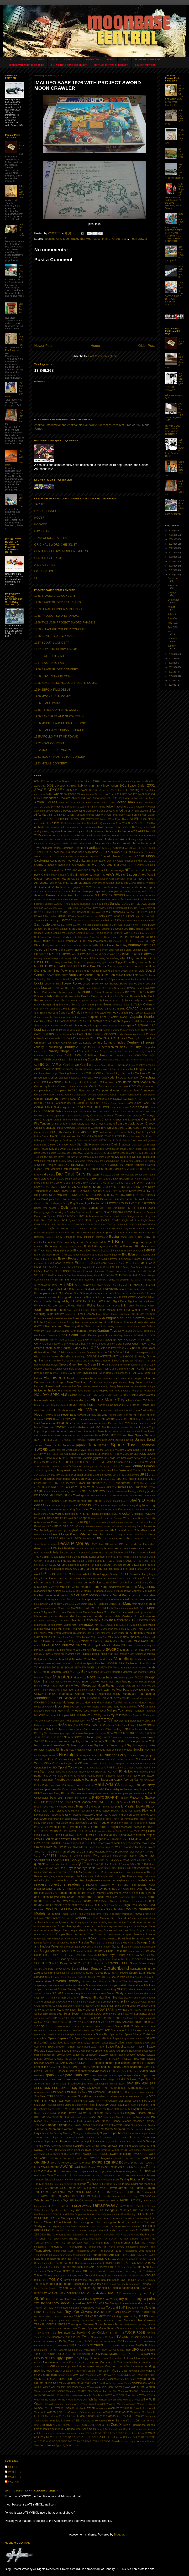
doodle (142, 1207)
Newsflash (59, 1745)
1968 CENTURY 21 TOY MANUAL (56, 636)
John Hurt (132, 1462)
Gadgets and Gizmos (59, 1326)
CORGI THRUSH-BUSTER (94, 1107)
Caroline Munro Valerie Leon (125, 1030)
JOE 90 (63, 1462)
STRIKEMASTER (113, 2125)
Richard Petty (130, 1901)
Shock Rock (84, 1989)
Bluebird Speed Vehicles (124, 970)
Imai (127, 1423)
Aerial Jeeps (105, 810)
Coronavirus (139, 1107)
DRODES (70, 1216)
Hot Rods (59, 1410)
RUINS (47, 1942)
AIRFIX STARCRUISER (61, 814)
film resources (86, 1279)
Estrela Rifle (50, 1258)
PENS (38, 1793)
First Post (95, 1293)
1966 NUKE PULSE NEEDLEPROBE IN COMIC (65, 682)
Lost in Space (128, 1568)
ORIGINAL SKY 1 (115, 1767)
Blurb (141, 970)
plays (46, 1814)
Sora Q (74, 2018)
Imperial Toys (147, 1427)
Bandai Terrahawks (113, 911)
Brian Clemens (59, 992)
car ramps (75, 1030)
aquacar (52, 864)
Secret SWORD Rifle (99, 1977)
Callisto (99, 1008)
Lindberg (102, 1556)
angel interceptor (133, 843)
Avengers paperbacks (95, 891)
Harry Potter (135, 1382)
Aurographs (74, 887)
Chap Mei (149, 1047)
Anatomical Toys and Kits (77, 831)
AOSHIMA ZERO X (97, 852)
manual (124, 1599)
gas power (138, 1331)
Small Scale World (118, 2005)
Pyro (96, 1855)
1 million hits (64, 781)
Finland (86, 1285)
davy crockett (50, 1157)
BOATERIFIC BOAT (57, 975)
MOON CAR (74, 1681)
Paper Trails (47, 1779)
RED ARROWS (120, 1889)
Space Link (149, 2042)
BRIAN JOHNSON (114, 992)
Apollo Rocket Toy (60, 860)
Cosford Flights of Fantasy (75, 1111)
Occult (131, 1759)
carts (120, 1034)
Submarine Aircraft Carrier (66, 2129)
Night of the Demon (106, 1745)
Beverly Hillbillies (62, 937)
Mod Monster (74, 1659)
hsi (130, 1415)
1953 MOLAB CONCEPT (50, 763)
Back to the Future (144, 899)
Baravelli (39, 915)
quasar (133, 1855)
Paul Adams (107, 1784)
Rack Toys (66, 1868)
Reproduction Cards (62, 1896)
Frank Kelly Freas (120, 1314)
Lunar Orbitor (110, 1582)
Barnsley (71, 915)
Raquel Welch (108, 1876)
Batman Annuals (146, 920)
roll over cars (121, 1930)
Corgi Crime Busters (115, 1103)
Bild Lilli (56, 941)
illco (121, 1423)
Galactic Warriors (95, 1326)
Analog (38, 831)
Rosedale (138, 1934)
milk (103, 1645)
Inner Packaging (86, 1431)
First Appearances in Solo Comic (53, 1293)
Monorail (117, 1671)
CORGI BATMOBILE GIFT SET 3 (85, 1103)
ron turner (80, 1934)
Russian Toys (87, 1942)
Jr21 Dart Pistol (82, 1478)
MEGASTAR (40, 1633)
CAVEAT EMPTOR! (145, 65)
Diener (138, 1174)
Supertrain (78, 2141)
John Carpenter (116, 1462)
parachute (77, 1779)
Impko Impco (41, 1431)
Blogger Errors (122, 962)
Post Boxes (47, 1823)
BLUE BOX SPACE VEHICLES (61, 966)
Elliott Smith (66, 1250)
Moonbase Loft (74, 1698)
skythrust (47, 2005)
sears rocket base (98, 1972)
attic (44, 887)
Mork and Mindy (94, 1702)
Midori (85, 1641)
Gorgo (151, 1356)
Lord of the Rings (91, 1568)
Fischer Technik (109, 1293)
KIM (119, 1505)
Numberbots (102, 1759)
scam (131, 1951)
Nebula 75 (52, 1729)
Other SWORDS (57, 1771)
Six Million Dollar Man (66, 1997)
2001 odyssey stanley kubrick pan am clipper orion (82, 785)
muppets (150, 1710)
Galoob (64, 1330)
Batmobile (42, 924)
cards (98, 1029)
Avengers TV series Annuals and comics (131, 891)
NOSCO (53, 1755)
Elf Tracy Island (43, 1250)
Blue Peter (61, 970)
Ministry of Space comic (47, 1654)
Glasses (91, 1352)
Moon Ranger (107, 1685)
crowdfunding (83, 1128)
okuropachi (107, 1763)
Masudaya (52, 1620)
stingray (130, 2112)
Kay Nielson (71, 1491)
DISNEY (46, 1203)
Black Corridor (133, 950)
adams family (72, 806)
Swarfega (56, 2145)
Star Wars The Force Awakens (100, 2100)
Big (97, 937)
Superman (149, 2137)
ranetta (62, 1876)
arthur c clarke (58, 875)
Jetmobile (128, 1454)
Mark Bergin (80, 1604)
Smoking (39, 2009)
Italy (37, 1439)
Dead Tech (52, 1160)
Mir (62, 1654)
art (127, 869)
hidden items (91, 1390)
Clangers (140, 1069)
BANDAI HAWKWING (95, 908)
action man (126, 802)
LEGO (77, 1538)
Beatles (38, 932)
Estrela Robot (67, 1258)
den (122, 1165)
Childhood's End (124, 1055)
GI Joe (75, 1348)
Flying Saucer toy (98, 1305)
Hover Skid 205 (53, 1415)
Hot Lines (46, 1410)
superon (38, 2141)
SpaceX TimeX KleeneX (125, 2071)
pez (59, 1797)
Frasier (59, 1318)
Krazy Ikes (68, 1522)
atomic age (121, 882)
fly (66, 1305)
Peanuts (90, 1789)
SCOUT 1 (40, 1963)
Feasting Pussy (85, 1275)
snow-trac (121, 2009)
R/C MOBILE (136, 1864)
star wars (49, 2100)
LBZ (49, 1538)
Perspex (92, 1793)
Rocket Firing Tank (103, 1922)
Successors (137, 2129)
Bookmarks (149, 979)
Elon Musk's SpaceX (98, 1250)
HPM (125, 1415)
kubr (77, 1522)
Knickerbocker (70, 1513)
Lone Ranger (119, 1565)
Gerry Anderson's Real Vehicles (79, 1343)
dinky (93, 1178)
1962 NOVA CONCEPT (49, 743)
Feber (97, 1275)
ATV (51, 887)
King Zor (99, 1509)
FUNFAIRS (40, 1322)
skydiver (142, 2001)
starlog (60, 2105)
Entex (76, 1254)
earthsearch (102, 1237)
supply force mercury (97, 2141)
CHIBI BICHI (73, 1055)
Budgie (65, 1000)
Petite (137, 1793)
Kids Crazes (96, 1505)
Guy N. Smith (75, 1373)
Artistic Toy (99, 875)
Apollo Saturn (81, 860)
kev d (124, 1501)
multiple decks (98, 1710)
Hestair (67, 1390)
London (106, 1564)
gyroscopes (90, 1372)
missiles (86, 1653)
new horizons (119, 1737)
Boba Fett (132, 975)
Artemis (45, 874)
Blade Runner (131, 954)
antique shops (100, 848)
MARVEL (140, 1608)
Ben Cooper (102, 932)
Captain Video (100, 1025)
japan (80, 1445)
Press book (139, 1823)
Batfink (44, 920)
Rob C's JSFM (55, 1909)
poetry (43, 1818)
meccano (93, 1628)
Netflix (126, 1729)
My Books (104, 1715)
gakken (79, 1326)
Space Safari (53, 2050)
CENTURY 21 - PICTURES (51, 558)
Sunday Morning (63, 2133)
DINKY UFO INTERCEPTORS (88, 1194)
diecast (116, 1174)
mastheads (40, 1620)
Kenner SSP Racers (64, 1500)
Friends (100, 1318)
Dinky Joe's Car (126, 1182)
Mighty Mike (126, 1641)
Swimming (125, 2145)
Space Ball (102, 2034)
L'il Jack (111, 1522)
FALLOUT (116, 1267)
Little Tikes (149, 1561)
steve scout (149, 2109)
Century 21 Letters (79, 1042)
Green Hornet (78, 1364)
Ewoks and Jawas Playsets (126, 1258)
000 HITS (39, 781)
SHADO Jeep (89, 1981)
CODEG (122, 1077)
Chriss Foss (137, 1059)
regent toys (51, 1893)
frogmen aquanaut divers (125, 1318)
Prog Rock (148, 1831)
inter (128, 1431)
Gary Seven (125, 1330)
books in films (53, 983)
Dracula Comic (122, 1212)
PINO (134, 1802)
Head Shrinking (100, 1386)
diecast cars (127, 1174)
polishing (99, 1819)
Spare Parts (72, 2075)
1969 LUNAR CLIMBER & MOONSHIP (59, 609)
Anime (78, 847)
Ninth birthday (65, 1749)
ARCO (101, 864)
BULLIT (117, 1000)
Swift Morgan (92, 2145)
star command (96, 2091)
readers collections (49, 1884)
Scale (109, 1951)
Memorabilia (69, 1632)
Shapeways (40, 1985)
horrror (125, 1405)
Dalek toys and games (143, 1140)
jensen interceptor (144, 1449)
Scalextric (121, 1951)
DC (117, 1156)
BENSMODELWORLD (121, 933)
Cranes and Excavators (126, 1119)
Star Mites (99, 2096)
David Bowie (57, 1148)
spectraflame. (134, 2075)
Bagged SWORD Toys (56, 904)
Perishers (48, 1793)
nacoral (118, 1720)
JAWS (82, 1449)
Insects (102, 1431)
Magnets (136, 1590)
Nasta (142, 1724)
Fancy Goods (43, 1271)
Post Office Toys (64, 1822)
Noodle (137, 1749)
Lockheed (73, 1564)
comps (90, 1090)
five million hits (142, 1293)
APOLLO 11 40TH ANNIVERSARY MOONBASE (61, 856)
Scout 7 (98, 1963)
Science (139, 1954)
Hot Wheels (90, 1409)
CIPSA (111, 1069)
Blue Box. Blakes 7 (96, 966)
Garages (92, 1330)
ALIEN (135, 819)
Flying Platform (77, 1305)
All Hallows (66, 823)
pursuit (87, 1855)
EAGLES (50, 1237)
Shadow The (119, 1981)
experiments (40, 1263)
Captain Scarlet (142, 1017)
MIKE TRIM (83, 1645)
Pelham (128, 1789)
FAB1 (37, 1267)
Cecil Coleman (75, 1038)
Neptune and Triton (102, 1729)
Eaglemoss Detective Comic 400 (120, 1232)
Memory (81, 1632)
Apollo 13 (96, 856)
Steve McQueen (115, 2109)
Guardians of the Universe (77, 1368)
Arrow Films (103, 870)
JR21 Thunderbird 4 (144, 1483)
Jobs (54, 1462)
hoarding (125, 1390)
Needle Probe (67, 1729)
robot (48, 1918)
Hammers (107, 1378)
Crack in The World (63, 1119)
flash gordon (66, 1297)
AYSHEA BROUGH (113, 895)
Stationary (102, 2104)
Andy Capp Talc (139, 839)
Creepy (150, 1123)
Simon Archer (88, 1993)
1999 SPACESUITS (111, 781)
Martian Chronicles (59, 1608)
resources (111, 1896)
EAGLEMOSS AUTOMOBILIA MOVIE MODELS (113, 1224)
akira (114, 814)
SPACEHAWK (64, 2055)
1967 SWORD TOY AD (49, 656)
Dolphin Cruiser (78, 1208)
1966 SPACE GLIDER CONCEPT (56, 669)
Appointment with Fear (135, 860)
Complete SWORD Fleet (69, 1090)
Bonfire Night (83, 979)
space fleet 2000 (59, 2042)
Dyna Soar (83, 1220)
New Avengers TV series (92, 1733)
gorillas (38, 1360)
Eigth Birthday (93, 1246)
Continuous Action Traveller (111, 1094)
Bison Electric (66, 950)
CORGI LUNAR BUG (46, 1107)
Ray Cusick (144, 1876)
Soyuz (151, 2022)
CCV (63, 1038)
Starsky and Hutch (85, 2105)
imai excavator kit (140, 1423)
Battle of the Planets (136, 925)
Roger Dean (148, 1926)
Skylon (37, 2005)
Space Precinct (136, 2046)
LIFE (120, 1544)
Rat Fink (127, 1876)
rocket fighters (59, 1922)
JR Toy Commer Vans (128, 1475)
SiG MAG (57, 1993)
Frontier (150, 1318)
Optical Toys (66, 1767)
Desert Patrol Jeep (101, 1168)
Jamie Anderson (63, 1445)
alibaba (124, 819)
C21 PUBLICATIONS (48, 511)
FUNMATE (53, 1322)
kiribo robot (111, 1509)
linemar (112, 1556)
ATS (37, 887)
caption (129, 1025)
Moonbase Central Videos (77, 1693)
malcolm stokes (140, 1595)
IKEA (115, 1423)
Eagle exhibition (131, 1220)
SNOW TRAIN (105, 2009)
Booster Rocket (72, 983)
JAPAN (110, 59)
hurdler (48, 1418)
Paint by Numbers (52, 1775)
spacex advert (117, 2055)
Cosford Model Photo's (130, 1111)
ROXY (92, 1938)
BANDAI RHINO (67, 912)
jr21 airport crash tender (56, 1478)
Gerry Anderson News (47, 1343)
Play (82, 1810)
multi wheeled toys (76, 1710)
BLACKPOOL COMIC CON (106, 954)
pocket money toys (144, 1814)
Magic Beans (76, 1591)
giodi (152, 1347)
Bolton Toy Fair (42, 979)
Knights (84, 1513)
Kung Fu (86, 1522)
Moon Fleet (107, 1681)
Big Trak (150, 936)
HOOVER (40, 524)
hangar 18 (139, 1378)
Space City (120, 2038)
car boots (56, 1029)
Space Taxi (114, 2050)
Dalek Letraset (132, 1136)
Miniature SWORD (104, 1649)
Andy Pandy (48, 843)
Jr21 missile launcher (135, 1478)
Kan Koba (49, 1491)
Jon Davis (39, 1475)
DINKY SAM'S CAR (71, 1186)
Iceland (119, 1419)
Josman (69, 1475)
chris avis (107, 1059)
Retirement (124, 1897)
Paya (65, 1789)
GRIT (143, 1364)
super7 (47, 2137)
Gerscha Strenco (106, 1343)
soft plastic (149, 2010)
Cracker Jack (82, 1119)
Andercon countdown (85, 835)
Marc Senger (41, 1604)
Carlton (106, 1030)
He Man (77, 1386)
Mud (47, 1710)
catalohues (41, 1038)
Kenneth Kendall (111, 1501)
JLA (149, 1458)
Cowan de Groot (133, 1115)
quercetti (39, 1864)
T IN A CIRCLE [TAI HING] (51, 537)
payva (73, 1789)
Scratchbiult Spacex (86, 1968)
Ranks (80, 1876)
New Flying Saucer (99, 1737)
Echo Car (49, 1242)
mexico (135, 1637)
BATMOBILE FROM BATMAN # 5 (68, 925)
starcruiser (40, 2104)
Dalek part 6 (83, 1140)
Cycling (131, 1132)
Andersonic (112, 839)
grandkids (88, 1360)
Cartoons (109, 1034)
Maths (67, 1624)
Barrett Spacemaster (87, 916)
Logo (98, 1564)
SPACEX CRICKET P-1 (80, 2062)
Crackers (95, 1119)
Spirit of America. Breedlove (62, 2083)
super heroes (118, 2133)
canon (84, 1012)
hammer (95, 1378)
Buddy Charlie (52, 1000)
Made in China (69, 1586)
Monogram (105, 1672)
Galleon (56, 1331)
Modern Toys (137, 1663)
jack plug (120, 1440)
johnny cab (104, 1466)
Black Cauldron (117, 950)
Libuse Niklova (105, 1544)
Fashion (52, 1275)
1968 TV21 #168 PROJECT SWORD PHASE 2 (64, 622)
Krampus (56, 1522)
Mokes (142, 1667)
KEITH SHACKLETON (93, 1491)
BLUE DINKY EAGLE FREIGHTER (129, 966)
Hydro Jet (69, 1418)
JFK (58, 1457)
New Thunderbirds (117, 1741)
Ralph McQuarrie (81, 1872)
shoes (96, 1989)
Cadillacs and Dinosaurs (47, 1008)
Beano (139, 929)
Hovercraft (83, 1414)
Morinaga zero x (73, 1702)
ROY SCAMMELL (107, 1938)
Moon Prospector (85, 1685)
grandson (128, 1360)
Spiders (76, 2079)
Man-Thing (48, 1599)
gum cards (137, 1368)
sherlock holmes (145, 1985)
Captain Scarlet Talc (52, 1025)
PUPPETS (49, 1855)
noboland (80, 1749)
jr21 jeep (115, 1478)
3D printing (132, 790)
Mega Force (137, 1629)
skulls (92, 2001)
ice (98, 1419)
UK (10, 59)
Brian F (88, 992)
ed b (103, 1242)
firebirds (79, 1289)
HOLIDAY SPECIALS (50, 1395)
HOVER (39, 517)
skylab (151, 2001)
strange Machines (133, 2120)
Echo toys (63, 1242)
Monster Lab (130, 1671)
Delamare (131, 1161)
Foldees (116, 1305)
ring (106, 1904)
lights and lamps (111, 1548)
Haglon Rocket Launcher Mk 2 (114, 1373)
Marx (151, 1608)
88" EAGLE (70, 794)
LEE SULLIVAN (62, 1538)
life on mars (82, 1548)
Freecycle (78, 1318)
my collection (119, 1715)
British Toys (67, 996)
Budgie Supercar (80, 1000)
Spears (113, 2075)
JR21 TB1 (47, 1483)
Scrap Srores (138, 1963)
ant (86, 847)
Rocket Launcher (137, 1922)
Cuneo (121, 1128)
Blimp (76, 958)
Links (140, 1557)
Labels (119, 1522)
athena (101, 883)
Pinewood (125, 1802)
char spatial (40, 1051)
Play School (103, 1810)
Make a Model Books (115, 1595)
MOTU (87, 1706)
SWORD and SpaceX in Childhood (66, 2150)
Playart (115, 1810)
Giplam (38, 1352)
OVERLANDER (99, 1771)
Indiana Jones (65, 1431)
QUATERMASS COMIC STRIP (52, 1859)
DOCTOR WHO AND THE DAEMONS (132, 1203)
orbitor (79, 1767)
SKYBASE (131, 2001)
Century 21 (120, 1038)
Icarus (93, 1419)
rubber (150, 1938)
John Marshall (146, 1462)
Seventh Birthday (67, 1981)
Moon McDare (139, 1681)
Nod (95, 1749)
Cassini (141, 1034)
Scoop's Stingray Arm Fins (116, 1959)
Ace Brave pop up (136, 798)
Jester (56, 1454)
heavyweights (131, 1386)
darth (146, 1144)
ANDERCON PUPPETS (142, 835)
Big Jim (139, 936)
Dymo (72, 1220)
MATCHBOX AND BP (98, 1620)
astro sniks (126, 879)
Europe (105, 1258)
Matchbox (76, 1620)
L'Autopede (100, 1522)
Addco (102, 806)
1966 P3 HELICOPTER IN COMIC (56, 709)
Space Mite (40, 2046)
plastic (119, 1806)
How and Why (99, 1414)
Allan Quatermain (103, 823)
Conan (38, 1094)
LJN (36, 1565)
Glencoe (102, 1352)
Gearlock (52, 1335)
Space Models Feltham (61, 2046)
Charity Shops (58, 1051)
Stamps (133, 2087)
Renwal (100, 1892)
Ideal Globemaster (45, 1423)
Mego (51, 1632)
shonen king (108, 1989)
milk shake (113, 1645)
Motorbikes (62, 1706)
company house (43, 1090)
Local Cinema (58, 1564)
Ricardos (76, 1901)
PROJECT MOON (44, 1834)
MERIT (48, 1637)
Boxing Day (100, 988)
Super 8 (104, 2133)
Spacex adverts (135, 2054)
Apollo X (111, 860)
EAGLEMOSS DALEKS (88, 1232)
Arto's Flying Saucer (121, 874)
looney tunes (72, 1569)
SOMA (129, 2013)
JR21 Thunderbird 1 (66, 1482)
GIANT (85, 1348)
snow (57, 2009)
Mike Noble (141, 1641)
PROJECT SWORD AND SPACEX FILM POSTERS (86, 1834)
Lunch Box (126, 1582)
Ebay (147, 1236)
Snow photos (85, 2009)
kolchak (139, 1513)
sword (135, 2145)
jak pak (130, 1439)
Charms (110, 1051)
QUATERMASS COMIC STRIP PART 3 (134, 1859)
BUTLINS (136, 1004)
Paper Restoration (135, 1775)
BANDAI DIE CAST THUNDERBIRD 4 (63, 908)
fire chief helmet (101, 1285)
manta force (98, 1599)
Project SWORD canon (116, 1839)
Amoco (111, 827)
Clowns (96, 1077)
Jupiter (110, 1487)
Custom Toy (88, 1132)
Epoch (107, 1254)
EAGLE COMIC (111, 1220)
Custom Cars (71, 1132)
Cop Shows (148, 1094)
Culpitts (112, 1127)
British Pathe (52, 996)
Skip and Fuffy (80, 2001)
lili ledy (54, 1552)
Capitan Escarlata (144, 1012)
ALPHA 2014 (120, 823)
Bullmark (127, 1000)
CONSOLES (80, 1094)
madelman (115, 1586)
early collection (85, 1236)
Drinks (60, 1216)
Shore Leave (135, 1989)
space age (148, 2030)
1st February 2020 (131, 781)
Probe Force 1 (58, 1826)
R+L (146, 1864)
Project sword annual (131, 1835)
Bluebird (105, 970)
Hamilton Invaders (78, 1378)
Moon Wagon (89, 1689)
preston (150, 1822)
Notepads (85, 1755)
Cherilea (150, 1051)
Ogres (69, 1763)
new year (136, 1741)
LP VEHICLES (43, 571)
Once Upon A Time (144, 1763)
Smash (144, 2005)
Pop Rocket (140, 1819)
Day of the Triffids (80, 1157)
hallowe (38, 1378)
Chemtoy (139, 1051)
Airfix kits (40, 814)
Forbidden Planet (54, 1309)
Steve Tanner (41, 2113)
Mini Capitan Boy (49, 1649)
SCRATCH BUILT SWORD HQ (52, 1968)
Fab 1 (143, 1263)
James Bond (145, 1439)
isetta (98, 1435)
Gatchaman (40, 1335)
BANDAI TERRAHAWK (89, 912)
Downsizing (57, 1212)
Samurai (117, 1946)
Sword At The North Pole (66, 2154)
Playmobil (148, 1810)
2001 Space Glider (132, 785)
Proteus (110, 1851)
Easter (114, 1237)
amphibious (123, 827)
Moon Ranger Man (44, 1689)
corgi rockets (68, 1107)
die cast (49, 1174)
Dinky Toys (135, 1190)
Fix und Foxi (50, 1297)
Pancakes (110, 1775)
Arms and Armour (76, 870)
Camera (109, 1008)
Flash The (80, 1297)
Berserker (150, 933)
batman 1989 (113, 920)
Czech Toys (143, 1132)
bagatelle (39, 904)
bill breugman (69, 940)
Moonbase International (139, 1693)
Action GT (78, 802)
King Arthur (142, 1505)
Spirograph (100, 2083)
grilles (121, 1364)
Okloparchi (95, 1763)
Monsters (62, 1676)
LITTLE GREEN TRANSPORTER (122, 1560)
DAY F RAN (41, 531)
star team (134, 2096)
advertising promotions (85, 810)
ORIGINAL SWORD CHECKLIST (55, 544)
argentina (113, 864)
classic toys (51, 1073)
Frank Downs (103, 1314)
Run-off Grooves (60, 1942)
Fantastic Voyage (104, 1271)
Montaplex (80, 1677)
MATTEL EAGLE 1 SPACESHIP (112, 1625)
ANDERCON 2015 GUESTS (57, 835)
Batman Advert (129, 920)
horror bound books (109, 1404)
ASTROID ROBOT (144, 878)
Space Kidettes (134, 2042)
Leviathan (52, 1544)
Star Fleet (40, 2096)
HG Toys (77, 1390)
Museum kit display (57, 1715)
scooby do (67, 1959)
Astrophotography (79, 882)
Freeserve (90, 1318)
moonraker (149, 1698)
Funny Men (73, 1322)
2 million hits (148, 781)
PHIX (88, 1798)
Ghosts (66, 1348)
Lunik (136, 1582)
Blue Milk (46, 970)
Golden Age (78, 1356)
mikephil (95, 1645)
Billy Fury (50, 945)
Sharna (81, 1985)
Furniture (104, 1322)
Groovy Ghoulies (43, 1368)
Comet (84, 1086)
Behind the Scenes (64, 932)
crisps (60, 1127)
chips (54, 1059)
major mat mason (57, 1595)
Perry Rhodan (62, 1793)
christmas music (145, 1065)
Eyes (135, 1263)
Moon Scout (60, 1689)
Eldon (118, 1246)
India (52, 1431)
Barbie (61, 916)
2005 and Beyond (77, 789)
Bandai (115, 903)
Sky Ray (107, 2001)
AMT (134, 827)
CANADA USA (71, 59)
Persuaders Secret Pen (110, 1793)
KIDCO (83, 1505)
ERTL (139, 1254)
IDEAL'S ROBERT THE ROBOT (90, 1423)
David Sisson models (45, 1153)
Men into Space (109, 1633)
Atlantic (110, 882)
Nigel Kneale (86, 1745)
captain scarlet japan (106, 1021)
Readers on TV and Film (118, 1884)
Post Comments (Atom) (103, 356)
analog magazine (51, 831)
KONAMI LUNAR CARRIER (48, 1518)
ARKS (140, 865)
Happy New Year (68, 1382)
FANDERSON (62, 1271)
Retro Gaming (139, 1897)
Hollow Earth (84, 1395)
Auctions (61, 887)
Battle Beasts (94, 925)
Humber (150, 1414)
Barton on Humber (123, 915)
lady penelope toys (55, 1530)
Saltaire (132, 1942)
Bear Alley (149, 929)
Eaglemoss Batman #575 (62, 1228)
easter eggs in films (131, 1237)
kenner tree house (89, 1500)
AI (126, 810)
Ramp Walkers (127, 1872)
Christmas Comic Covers (102, 1065)
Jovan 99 (98, 1475)
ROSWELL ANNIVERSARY (48, 1938)
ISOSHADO (109, 1435)
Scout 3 (86, 1963)
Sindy (119, 1993)
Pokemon (59, 1819)
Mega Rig (149, 1629)
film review (100, 1279)
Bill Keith (126, 941)
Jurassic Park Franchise (131, 1487)
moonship (41, 1702)
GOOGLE (131, 1356)
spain (49, 2075)
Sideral (47, 1993)
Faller (106, 1267)
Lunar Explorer (54, 1582)
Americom (91, 827)
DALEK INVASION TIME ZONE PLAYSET (99, 1136)
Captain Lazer (98, 1017)
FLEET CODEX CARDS (133, 1297)
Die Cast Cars (70, 1173)
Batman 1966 (98, 920)
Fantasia (88, 1271)
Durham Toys (43, 1220)
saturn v (99, 1951)
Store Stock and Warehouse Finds (63, 2121)
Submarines (122, 2129)
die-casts (105, 1174)
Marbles (134, 1599)
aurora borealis (102, 887)
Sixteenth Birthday (92, 1997)
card (91, 1029)
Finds (77, 1285)
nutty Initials (116, 1759)
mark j (92, 1604)
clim (123, 1073)
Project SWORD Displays (56, 1843)
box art (46, 988)
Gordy (141, 1356)
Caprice (38, 1017)
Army (92, 870)
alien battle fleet (42, 823)
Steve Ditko (54, 2109)
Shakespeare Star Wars (141, 1981)
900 (79, 794)
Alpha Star (133, 823)
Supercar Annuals (74, 2137)
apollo (132, 851)
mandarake (60, 1599)
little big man (69, 1560)
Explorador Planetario (61, 1262)
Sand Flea (139, 1946)
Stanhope (144, 2088)
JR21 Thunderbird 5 (46, 1487)
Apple (120, 860)
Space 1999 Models (127, 2026)
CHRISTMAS (48, 1064)
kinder (125, 1505)
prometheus (67, 1851)
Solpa (120, 2013)
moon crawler (138, 238)
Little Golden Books (90, 1560)
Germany (41, 1339)
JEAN (128, 1449)
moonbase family (109, 1693)
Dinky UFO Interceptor (54, 1194)
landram (45, 1534)
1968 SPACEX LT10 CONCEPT (54, 595)
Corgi (82, 1099)
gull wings (124, 1368)
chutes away (99, 1069)
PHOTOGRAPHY (105, 1797)
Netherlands (138, 1729)
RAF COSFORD (121, 1868)
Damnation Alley (66, 1144)
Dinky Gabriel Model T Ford (63, 1182)
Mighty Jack (112, 1641)
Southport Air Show (133, 2018)
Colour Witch (107, 1082)
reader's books (146, 1880)
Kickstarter (72, 1505)
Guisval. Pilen (100, 1368)
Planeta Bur (108, 1806)
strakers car (91, 2120)
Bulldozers (105, 1000)
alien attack (148, 819)
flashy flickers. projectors (102, 1297)
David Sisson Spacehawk (70, 1153)
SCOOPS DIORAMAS (143, 1959)
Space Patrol (97, 2046)
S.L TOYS (102, 1942)
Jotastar (78, 1474)
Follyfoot (141, 1305)
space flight (76, 2042)
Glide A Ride (123, 1352)
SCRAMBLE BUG (117, 1963)
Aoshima (118, 847)
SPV (130, 2083)
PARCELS (149, 1779)
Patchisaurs (68, 1785)
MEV (111, 1637)
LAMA (112, 1530)
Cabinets (149, 1004)
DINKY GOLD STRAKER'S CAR (98, 1182)
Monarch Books (60, 1671)
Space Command (136, 2038)
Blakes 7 (148, 954)
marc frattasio (147, 1599)
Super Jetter (134, 2133)
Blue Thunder (91, 970)
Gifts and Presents (110, 1347)
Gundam (44, 1373)
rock (89, 1918)
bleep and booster (61, 958)
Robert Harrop (68, 1914)
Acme (152, 798)
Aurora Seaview (121, 887)
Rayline (121, 1880)
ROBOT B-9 (59, 1918)
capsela (48, 1017)
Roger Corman (132, 1926)
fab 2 (152, 1262)
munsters (139, 1710)
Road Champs (139, 1904)
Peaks (81, 1789)
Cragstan (107, 1119)
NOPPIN (150, 1749)
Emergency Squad (133, 1250)
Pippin (151, 1802)
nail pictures (130, 1720)
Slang (78, 2005)
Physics (50, 1802)
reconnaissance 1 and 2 (49, 1888)
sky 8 (99, 2001)
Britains (38, 996)
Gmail (43, 1356)
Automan (52, 891)
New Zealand (43, 1745)
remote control (77, 1892)
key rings (51, 1505)
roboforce (150, 1914)
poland (68, 1819)
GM (36, 1356)
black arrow (101, 950)
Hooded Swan (58, 1405)
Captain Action (62, 1017)
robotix (70, 1918)
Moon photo (66, 1685)
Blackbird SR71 (44, 954)
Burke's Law (79, 1004)
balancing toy (87, 904)
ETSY (97, 1258)
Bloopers (144, 962)
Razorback (131, 1880)
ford (69, 1310)
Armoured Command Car (49, 870)
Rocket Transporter (69, 1926)
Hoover (72, 1404)
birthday (134, 945)
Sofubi (38, 2013)
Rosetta (150, 1934)
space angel (62, 2034)
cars (73, 1034)
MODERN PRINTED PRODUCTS (58, 1663)
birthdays (50, 949)
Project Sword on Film (48, 1847)
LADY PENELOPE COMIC (62, 1526)
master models (92, 1616)
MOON (91, 1677)
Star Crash (125, 2092)
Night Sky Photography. (134, 1745)
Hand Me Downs (123, 1378)
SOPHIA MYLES (60, 2018)
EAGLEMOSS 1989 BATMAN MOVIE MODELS (60, 1224)
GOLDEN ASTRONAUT (102, 1356)
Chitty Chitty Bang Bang (72, 1059)
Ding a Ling (71, 1178)
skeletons (66, 2001)
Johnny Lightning (44, 1470)
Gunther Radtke (58, 1373)
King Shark (76, 1509)
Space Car (81, 2038)
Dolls (65, 1207)
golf (122, 1356)
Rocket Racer (49, 1926)
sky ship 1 (118, 2001)
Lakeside (103, 1530)
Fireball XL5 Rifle (64, 1289)
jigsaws (98, 1458)
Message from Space (64, 1637)
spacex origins (100, 2067)
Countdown (96, 1115)
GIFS (95, 1348)
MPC (141, 1706)
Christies (150, 1059)
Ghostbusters (51, 1348)
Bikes (46, 941)
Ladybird (73, 1530)
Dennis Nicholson (135, 1164)
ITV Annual (65, 1440)
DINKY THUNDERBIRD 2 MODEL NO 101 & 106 (81, 1190)
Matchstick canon (44, 1624)
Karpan (60, 1491)
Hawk (57, 1386)
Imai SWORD (58, 1427)
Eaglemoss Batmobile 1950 (60, 1232)
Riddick (89, 1905)
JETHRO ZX (116, 1454)
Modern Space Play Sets (91, 1663)
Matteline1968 (138, 1624)
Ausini (135, 887)
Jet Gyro (81, 1454)
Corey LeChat (68, 1098)
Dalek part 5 (69, 1140)
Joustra (88, 1474)
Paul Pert (39, 1789)
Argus (123, 865)
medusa (125, 1629)
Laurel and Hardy (144, 1534)
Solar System (72, 2013)
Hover (39, 1414)
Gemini (92, 1335)
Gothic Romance (63, 1360)
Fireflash (90, 1289)
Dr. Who (96, 1212)
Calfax (82, 1008)
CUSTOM (56, 1132)
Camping (120, 1008)
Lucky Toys (62, 1578)
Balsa (98, 903)
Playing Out (126, 1810)
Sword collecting (121, 2153)
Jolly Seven (148, 1470)
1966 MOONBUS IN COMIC (52, 696)
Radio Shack (103, 1868)
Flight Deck (119, 1301)
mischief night (72, 1654)
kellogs (80, 1495)
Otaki (43, 1771)
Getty (119, 1343)
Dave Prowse (41, 1149)
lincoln (63, 1552)
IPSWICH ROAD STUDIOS (68, 1435)
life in (47, 1548)
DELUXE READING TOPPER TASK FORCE (88, 1164)
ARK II (132, 864)
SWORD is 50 (57, 2158)
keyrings (62, 1505)
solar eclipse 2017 (52, 2014)
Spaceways (92, 2055)
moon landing (122, 1681)
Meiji (58, 1633)
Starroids (69, 2105)
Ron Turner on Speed (120, 1934)
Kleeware (55, 1513)
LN (46, 1564)
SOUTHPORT (114, 2018)
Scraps (151, 1963)
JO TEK (46, 1462)
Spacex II (137, 2062)
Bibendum (83, 937)
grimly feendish (132, 1364)
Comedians (74, 1086)
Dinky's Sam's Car (73, 1199)
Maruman (119, 1608)
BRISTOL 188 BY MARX (140, 992)
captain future (79, 1017)
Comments (148, 1086)
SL (36, 578)
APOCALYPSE (119, 851)
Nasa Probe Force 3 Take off (123, 1725)
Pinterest (142, 1802)
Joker (115, 1470)
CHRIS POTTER (121, 1059)
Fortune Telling (89, 1310)
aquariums (64, 864)
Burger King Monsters (56, 1004)
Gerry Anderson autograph (101, 1339)
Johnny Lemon (143, 1466)
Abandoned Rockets (56, 798)
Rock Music (123, 1918)
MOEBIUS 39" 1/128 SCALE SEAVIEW (62, 1667)
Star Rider (123, 2096)
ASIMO (48, 878)
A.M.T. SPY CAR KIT (126, 794)
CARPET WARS (44, 1034)
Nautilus (39, 1729)
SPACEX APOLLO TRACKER (127, 2058)
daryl (152, 1144)
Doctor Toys (83, 1203)
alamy (122, 814)
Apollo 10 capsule (145, 852)
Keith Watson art (117, 1491)
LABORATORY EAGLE (136, 1522)
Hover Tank (68, 1414)
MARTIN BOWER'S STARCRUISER (92, 1608)
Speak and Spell (99, 2075)
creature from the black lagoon (124, 1123)
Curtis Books (41, 1132)
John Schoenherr (72, 1466)
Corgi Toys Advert (119, 1107)
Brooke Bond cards (93, 996)
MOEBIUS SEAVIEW (99, 1667)
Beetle (48, 932)
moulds (95, 1706)
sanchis (128, 1946)
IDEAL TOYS (64, 1423)
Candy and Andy (69, 1012)
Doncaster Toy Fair (124, 1207)
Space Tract (128, 2050)
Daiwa (37, 1136)
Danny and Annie (101, 1144)
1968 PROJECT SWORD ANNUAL (56, 615)
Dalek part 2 (148, 1136)
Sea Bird (49, 1972)
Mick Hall (150, 1637)
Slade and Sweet (65, 2005)
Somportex (140, 2013)
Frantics (51, 1318)
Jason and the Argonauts (63, 1450)
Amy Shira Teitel (146, 827)
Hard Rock (88, 1382)
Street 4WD (74, 2125)
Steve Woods (58, 2112)
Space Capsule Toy (61, 2038)
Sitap (37, 1997)
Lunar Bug (141, 1578)
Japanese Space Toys (112, 1444)
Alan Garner (148, 814)
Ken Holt (90, 1495)
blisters (84, 958)
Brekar (46, 992)
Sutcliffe (141, 2141)
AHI (121, 810)
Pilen (66, 1802)
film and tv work (68, 1279)
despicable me (131, 1169)
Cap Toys (94, 1012)
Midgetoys (74, 1641)
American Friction (60, 827)
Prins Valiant (41, 1827)
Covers (119, 1115)
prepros (128, 1823)
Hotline (107, 1410)
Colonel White (91, 1082)
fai (72, 1267)
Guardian (57, 1368)
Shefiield (122, 1985)
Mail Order (148, 1590)
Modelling (123, 1658)
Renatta (91, 1893)
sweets (78, 2145)
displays (57, 1203)
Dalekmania (40, 1144)
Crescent (39, 1127)
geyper (127, 1343)
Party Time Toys (51, 1785)
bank (152, 911)
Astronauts (41, 882)
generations (105, 1335)
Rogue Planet (78, 1930)
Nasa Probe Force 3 (95, 1724)
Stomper (83, 2117)
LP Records (79, 1574)
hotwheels (117, 1410)
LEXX (94, 1544)
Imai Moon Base (89, 238)
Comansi (62, 1086)
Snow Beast (69, 2009)
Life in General (63, 1548)
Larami (55, 1534)
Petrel (144, 1793)
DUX (56, 1220)
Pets (53, 1797)
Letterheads (137, 1538)
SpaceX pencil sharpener (127, 2067)
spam (58, 2075)
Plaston (75, 1810)
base (137, 916)
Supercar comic (93, 2137)
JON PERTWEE (54, 1474)
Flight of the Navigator (141, 1301)
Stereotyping (40, 2109)
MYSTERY (101, 1719)
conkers (69, 1094)
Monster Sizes (146, 1671)
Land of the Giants (138, 1530)
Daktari (45, 1136)
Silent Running (72, 1993)
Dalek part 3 (40, 1140)
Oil (75, 1763)
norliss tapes (41, 1755)
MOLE (38, 1671)
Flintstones (40, 1305)
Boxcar (89, 988)
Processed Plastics (130, 1826)
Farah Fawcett (137, 1271)
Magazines (146, 1587)
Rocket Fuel (120, 1922)
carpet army (148, 1029)
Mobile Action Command (133, 1654)
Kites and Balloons (139, 1509)
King (132, 1505)
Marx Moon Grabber (109, 1612)
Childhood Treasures (98, 1055)
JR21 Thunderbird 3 (119, 1483)
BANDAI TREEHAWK (137, 912)
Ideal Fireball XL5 (145, 1419)
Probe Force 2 (79, 1826)
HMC (117, 1390)
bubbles (143, 996)
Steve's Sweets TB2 (80, 2112)
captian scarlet (117, 1025)
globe (139, 1352)
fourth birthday (55, 1313)
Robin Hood (108, 1914)
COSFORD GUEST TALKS (104, 1111)
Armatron (150, 865)
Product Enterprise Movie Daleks (105, 1831)
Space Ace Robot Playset (126, 2030)
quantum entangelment (114, 1855)
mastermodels (112, 1616)
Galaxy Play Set (136, 1326)
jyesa (152, 1487)
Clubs (104, 1077)
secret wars (118, 1976)
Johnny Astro (91, 1466)
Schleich (92, 1955)
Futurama (116, 1322)
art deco (135, 870)
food (37, 1310)
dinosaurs (91, 1199)
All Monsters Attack (83, 823)
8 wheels (57, 794)
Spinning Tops (135, 2079)
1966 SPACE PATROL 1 (49, 703)
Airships (90, 814)
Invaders (135, 1431)
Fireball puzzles (121, 1285)
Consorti (92, 1094)
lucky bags (148, 1574)
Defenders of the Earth (98, 1161)
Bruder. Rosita (129, 996)
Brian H (99, 992)
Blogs (135, 962)
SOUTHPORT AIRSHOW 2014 (66, 2022)
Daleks (51, 1144)
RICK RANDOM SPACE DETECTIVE (64, 1905)
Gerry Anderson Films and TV (136, 1339)
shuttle (146, 1989)
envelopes (85, 1254)
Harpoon (101, 1382)
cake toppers (69, 1008)
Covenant (109, 1115)
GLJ (133, 1352)
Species (122, 2075)
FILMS (66, 1284)
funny (63, 1322)
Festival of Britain (138, 1275)
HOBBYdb (136, 1390)
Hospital (145, 1404)
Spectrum (148, 2075)
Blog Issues (61, 962)
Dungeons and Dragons (141, 1216)
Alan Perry (40, 819)
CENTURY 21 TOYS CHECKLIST (111, 65)
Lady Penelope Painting (123, 1526)
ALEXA (116, 819)
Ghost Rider (139, 1343)
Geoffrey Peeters (122, 1335)
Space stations (86, 2050)
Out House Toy (82, 1771)
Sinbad (111, 1993)
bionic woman (74, 945)
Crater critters (60, 1123)
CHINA (124, 59)
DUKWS (80, 1216)
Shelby (131, 1985)
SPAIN (40, 59)
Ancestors (99, 831)
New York (148, 1741)
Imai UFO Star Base (115, 238)
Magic (65, 1591)
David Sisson (112, 1149)
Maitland (39, 1595)
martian (44, 1608)
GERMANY (24, 59)
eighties (79, 1246)
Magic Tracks (114, 1591)
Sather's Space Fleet (62, 1950)
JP (114, 1474)
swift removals (108, 2145)
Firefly (99, 1289)
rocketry (88, 1926)
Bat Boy (145, 916)
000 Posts (51, 781)
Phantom (68, 1798)
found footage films (110, 1309)
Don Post (105, 1207)
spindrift (121, 2079)
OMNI (129, 1763)
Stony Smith (142, 2117)
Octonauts (142, 1759)
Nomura (127, 1749)
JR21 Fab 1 (101, 1478)
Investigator (148, 1431)
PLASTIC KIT (49, 1810)
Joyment (108, 1475)
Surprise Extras (127, 2141)
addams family (88, 806)
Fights (47, 1279)
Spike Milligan (107, 2079)
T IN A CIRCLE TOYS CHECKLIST (69, 65)
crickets (51, 1127)
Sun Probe (47, 2133)
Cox (36, 1119)
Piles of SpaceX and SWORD (89, 1802)
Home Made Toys (109, 1399)
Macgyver (54, 1587)
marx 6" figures (43, 1612)
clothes (53, 1077)
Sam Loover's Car (85, 1946)
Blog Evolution (136, 958)
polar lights (78, 1818)
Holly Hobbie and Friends (105, 1395)
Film (55, 1279)
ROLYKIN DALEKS (44, 1934)
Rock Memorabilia (103, 1918)
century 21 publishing (48, 1047)
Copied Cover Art (46, 1098)
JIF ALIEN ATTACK (72, 1458)
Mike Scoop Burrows (58, 1645)
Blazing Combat (42, 958)
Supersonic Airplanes (58, 2141)
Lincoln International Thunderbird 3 (109, 1552)
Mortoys (143, 1702)
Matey (59, 1625)
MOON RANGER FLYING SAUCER (136, 1685)
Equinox (116, 1254)
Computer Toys (130, 1090)
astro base (86, 878)
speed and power (60, 2079)
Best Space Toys (43, 937)
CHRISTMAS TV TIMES (48, 1069)
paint (37, 1775)
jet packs (92, 1453)
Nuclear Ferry (115, 1755)
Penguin (138, 1789)
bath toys (54, 920)
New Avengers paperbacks (63, 1733)
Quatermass (147, 1855)
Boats (73, 975)
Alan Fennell (133, 814)
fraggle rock (71, 1314)
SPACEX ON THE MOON (76, 2067)
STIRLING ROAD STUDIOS (48, 2117)
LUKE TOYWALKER (96, 1578)
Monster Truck (42, 1677)
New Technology (93, 1741)
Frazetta (68, 1318)
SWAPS (46, 2145)
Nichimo (72, 1745)
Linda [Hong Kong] (85, 1556)
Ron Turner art (97, 1934)
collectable (133, 1077)
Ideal (132, 1419)
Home (95, 346)
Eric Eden (128, 1254)
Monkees (93, 1671)
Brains (131, 987)
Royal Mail (124, 1938)
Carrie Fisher (62, 1034)
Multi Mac (57, 1710)
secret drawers (120, 1973)
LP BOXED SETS (59, 1574)
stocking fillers (71, 2117)
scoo (56, 1959)
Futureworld (130, 1322)
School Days (106, 1955)
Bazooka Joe (120, 928)
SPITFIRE (112, 2083)
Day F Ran (64, 1156)
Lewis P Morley (73, 1543)
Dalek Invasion (67, 1136)
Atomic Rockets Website (142, 883)
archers (91, 864)
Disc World (139, 1199)
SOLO (97, 2013)
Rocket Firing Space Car (80, 1922)
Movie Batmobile (128, 1706)
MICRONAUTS (44, 1641)
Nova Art (97, 1755)
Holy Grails (124, 1395)
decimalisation (66, 1161)
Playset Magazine (60, 1814)
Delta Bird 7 (142, 1161)
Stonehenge (109, 2117)
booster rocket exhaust (96, 983)
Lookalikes (58, 1568)
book (97, 979)
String (126, 2125)
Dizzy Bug (69, 1203)
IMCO (117, 1427)
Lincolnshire (66, 1556)
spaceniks (78, 2054)
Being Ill (80, 932)
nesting (117, 1729)
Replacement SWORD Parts (121, 1892)
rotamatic (69, 1938)
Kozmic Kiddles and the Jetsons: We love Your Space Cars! (119, 1518)
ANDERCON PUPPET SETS (112, 835)
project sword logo (144, 1843)
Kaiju (38, 1491)
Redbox (150, 1888)
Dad (153, 1132)
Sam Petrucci (104, 1946)
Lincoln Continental (79, 1552)
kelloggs (133, 1491)
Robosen (39, 1918)
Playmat (137, 1810)
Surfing (114, 2141)
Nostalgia (68, 1754)
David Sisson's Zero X (124, 1153)
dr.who (108, 1212)
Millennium (139, 1645)
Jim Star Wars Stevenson (131, 1457)
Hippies (103, 1390)
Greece (63, 1364)
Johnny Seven (86, 1470)
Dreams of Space (44, 1216)
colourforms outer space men (135, 1082)
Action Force (65, 802)
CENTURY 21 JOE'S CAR (50, 1042)
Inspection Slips (117, 1431)
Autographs (147, 887)
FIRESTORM (110, 1289)
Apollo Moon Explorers (118, 856)
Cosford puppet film (55, 1115)
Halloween (54, 1377)
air (129, 810)
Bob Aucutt (86, 975)
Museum (39, 1715)
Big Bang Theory (109, 937)
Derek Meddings (52, 1168)
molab (151, 1667)
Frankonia (40, 1318)
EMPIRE (149, 1250)
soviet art (141, 2022)
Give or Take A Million (55, 1352)
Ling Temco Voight (126, 1557)
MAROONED (115, 1604)
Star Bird (70, 2091)
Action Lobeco (108, 802)
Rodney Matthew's (113, 1926)
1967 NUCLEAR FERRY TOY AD (55, 649)
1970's (96, 781)
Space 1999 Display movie (69, 2026)
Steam (113, 2105)
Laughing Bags (125, 1534)
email (120, 1250)
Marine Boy (55, 1603)
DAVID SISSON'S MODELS (98, 1153)
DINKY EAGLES (120, 1178)
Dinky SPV (140, 1186)
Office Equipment (54, 1763)
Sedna (130, 1976)
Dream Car (139, 1212)
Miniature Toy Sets (132, 1649)
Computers (148, 1090)
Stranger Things (56, 2125)
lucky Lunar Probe (45, 1578)
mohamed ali (131, 1667)
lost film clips (111, 1568)
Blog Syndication (105, 962)
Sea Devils (62, 1972)
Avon (70, 895)
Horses (134, 1404)
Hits (111, 1390)
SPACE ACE (102, 2030)
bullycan (138, 1000)
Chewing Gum (54, 1055)
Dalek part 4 (55, 1140)
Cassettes (130, 1034)
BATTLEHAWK (51, 929)
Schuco (121, 1954)
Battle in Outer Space (113, 925)
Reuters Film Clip (52, 1901)
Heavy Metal (116, 1386)
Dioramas (106, 1199)
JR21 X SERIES (44, 564)
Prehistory (117, 1822)
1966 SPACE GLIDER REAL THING (57, 602)
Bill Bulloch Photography (93, 940)
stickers (98, 2112)
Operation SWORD (45, 1767)
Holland (72, 1394)
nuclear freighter (68, 1759)
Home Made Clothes (143, 1394)
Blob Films (94, 958)
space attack (87, 2034)
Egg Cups (58, 1246)
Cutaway (121, 1132)
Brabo (123, 988)
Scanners (140, 1951)
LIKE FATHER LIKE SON (136, 1548)
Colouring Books (45, 1086)
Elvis (113, 1250)
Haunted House (43, 1386)
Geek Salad (68, 1335)
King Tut (89, 1509)
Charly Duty (98, 1051)
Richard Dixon (91, 1901)
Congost (59, 1094)
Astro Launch (101, 879)
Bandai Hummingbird (118, 908)
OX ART (113, 1771)
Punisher (140, 1851)
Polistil (108, 1819)
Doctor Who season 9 (46, 1208)
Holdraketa (149, 1390)
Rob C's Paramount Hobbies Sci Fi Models (95, 1909)
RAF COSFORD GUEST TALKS (51, 1872)
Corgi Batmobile (56, 1102)
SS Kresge (93, 2087)
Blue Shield (76, 970)
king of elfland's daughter (55, 1509)
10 (91, 781)
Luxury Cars (147, 1582)
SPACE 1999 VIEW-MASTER (78, 2030)
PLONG (107, 1814)
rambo (114, 1872)
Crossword (69, 1128)
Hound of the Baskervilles (139, 1410)
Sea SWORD (78, 1973)
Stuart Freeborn (139, 2125)
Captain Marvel (118, 1016)
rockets (98, 1926)
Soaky (131, 2010)
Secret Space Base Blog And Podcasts (66, 1977)
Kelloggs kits (147, 1491)
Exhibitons (149, 1258)
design (119, 1168)
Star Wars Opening (70, 2100)
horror (92, 1405)
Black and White (84, 949)
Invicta (37, 1435)
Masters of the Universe (138, 1616)
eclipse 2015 (77, 1242)
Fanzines (121, 1271)
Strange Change (111, 2120)
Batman (67, 920)
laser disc (97, 1534)
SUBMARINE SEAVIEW (98, 2129)
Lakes (82, 1530)
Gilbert (133, 1348)
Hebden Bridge (147, 1386)
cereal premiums (112, 1047)
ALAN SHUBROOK (58, 819)
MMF (116, 1654)
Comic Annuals (99, 1086)
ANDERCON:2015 (43, 839)
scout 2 (75, 1963)
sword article (45, 2154)
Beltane (90, 933)
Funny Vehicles (89, 1322)
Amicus (102, 827)
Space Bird (116, 2034)
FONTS (151, 1305)
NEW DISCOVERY (75, 1737)
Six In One (46, 1997)
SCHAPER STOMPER (47, 1954)
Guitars (114, 1368)
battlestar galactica (88, 928)
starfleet (51, 2105)
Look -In (145, 1564)
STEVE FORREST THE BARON (77, 2109)
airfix (152, 810)
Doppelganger (42, 1212)
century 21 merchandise (109, 1042)
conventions (134, 1094)
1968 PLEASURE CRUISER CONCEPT (60, 629)
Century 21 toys (75, 1047)
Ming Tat (150, 1645)
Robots (80, 1918)
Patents (80, 1785)
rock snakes (138, 1918)
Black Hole (148, 949)
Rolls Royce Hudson (142, 1930)
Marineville (68, 1604)
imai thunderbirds (78, 1427)
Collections (54, 1082)
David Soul (142, 1153)
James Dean (42, 1445)
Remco (62, 1892)
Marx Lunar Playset (64, 1612)
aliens (55, 823)
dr (65, 1212)
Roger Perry (61, 1930)
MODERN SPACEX (118, 1663)
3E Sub (145, 790)
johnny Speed (104, 1470)
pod (36, 1818)
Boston (141, 983)
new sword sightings (70, 1741)
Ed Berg (116, 1241)
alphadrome (42, 827)
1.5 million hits (80, 781)
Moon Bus (41, 1681)
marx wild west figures (135, 1612)
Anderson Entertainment (67, 839)
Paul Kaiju (127, 1785)
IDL (110, 1423)
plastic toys (63, 1810)
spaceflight (49, 2055)
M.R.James (40, 1586)
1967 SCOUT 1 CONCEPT (51, 642)
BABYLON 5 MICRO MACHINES (52, 899)
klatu (152, 1509)
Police (90, 1818)
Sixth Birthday (114, 1997)
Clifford (90, 1073)
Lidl (115, 1544)
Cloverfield (85, 1077)
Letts (43, 1544)
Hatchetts (149, 1382)
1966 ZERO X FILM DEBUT (52, 689)
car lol (66, 1030)
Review (66, 1900)
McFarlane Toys (67, 1628)
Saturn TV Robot (85, 1951)
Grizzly (151, 1364)
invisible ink (48, 1435)
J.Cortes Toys (93, 1440)
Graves (139, 1360)
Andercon (110, 831)
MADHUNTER (129, 1587)
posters (92, 1822)
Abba (96, 798)
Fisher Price (125, 1293)
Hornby (82, 1404)
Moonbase (123, 1689)
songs (151, 2013)
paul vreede (53, 1789)
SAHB (124, 1942)
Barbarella (50, 916)
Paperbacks (62, 1779)
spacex (103, 2054)
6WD (48, 794)
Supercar (57, 2137)
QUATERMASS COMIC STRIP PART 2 (92, 1859)
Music (74, 1715)
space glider (117, 2042)
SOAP (138, 2009)
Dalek (54, 1136)
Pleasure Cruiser (92, 1814)
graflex (78, 1360)
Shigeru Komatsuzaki (45, 1989)
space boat (40, 2038)
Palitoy (91, 1775)
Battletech (106, 929)
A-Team (110, 794)
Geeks (83, 1335)
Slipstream (88, 2005)
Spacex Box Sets (55, 2062)
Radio (91, 1868)
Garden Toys (107, 1331)
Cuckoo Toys (98, 1127)
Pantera (120, 1775)
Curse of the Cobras (144, 1128)
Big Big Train (126, 936)
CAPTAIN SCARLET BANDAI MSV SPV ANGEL (63, 1021)
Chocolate (94, 1059)
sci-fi (130, 1955)
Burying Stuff (95, 1004)
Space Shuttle (70, 2050)
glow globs (148, 1352)
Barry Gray (105, 915)
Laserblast (110, 1534)
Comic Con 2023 (119, 1086)
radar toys (80, 1868)
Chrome (68, 1069)
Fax (74, 1275)
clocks (130, 1073)
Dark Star (137, 1144)
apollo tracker (98, 860)
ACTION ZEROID (43, 806)
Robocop (138, 1913)
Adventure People (60, 810)
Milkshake (126, 1645)
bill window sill (140, 941)
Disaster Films (123, 1199)
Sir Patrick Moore (133, 1993)
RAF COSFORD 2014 (143, 1868)
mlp (110, 1653)
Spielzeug (86, 2079)
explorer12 (100, 1262)
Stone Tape (95, 2116)
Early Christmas (65, 1236)
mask (151, 1612)
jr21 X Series (69, 1487)
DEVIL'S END (147, 1169)
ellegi (56, 1250)
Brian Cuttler (74, 992)
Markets (103, 1603)
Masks (38, 1616)
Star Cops (112, 2092)
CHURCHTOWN (83, 1069)
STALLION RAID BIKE (114, 2088)
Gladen (82, 1352)
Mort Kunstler (131, 1702)
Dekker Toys (117, 1160)
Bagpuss (74, 903)
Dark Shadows (121, 1144)
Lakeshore (92, 1530)
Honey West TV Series (141, 1400)
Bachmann (127, 899)
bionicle (87, 945)
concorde (48, 1094)
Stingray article (146, 2112)
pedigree (117, 1789)
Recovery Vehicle (75, 1889)
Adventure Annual (145, 806)
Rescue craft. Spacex (89, 1896)
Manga (86, 1599)
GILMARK (143, 1348)
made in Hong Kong (93, 1586)
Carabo (84, 1030)
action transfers (145, 802)
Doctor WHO (99, 1203)
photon (124, 1798)
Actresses (59, 806)
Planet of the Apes (88, 1806)
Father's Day (64, 1275)
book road (136, 979)
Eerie (48, 1246)
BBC (132, 928)
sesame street (43, 1981)
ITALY (54, 59)
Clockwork (141, 1073)
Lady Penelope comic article (94, 1526)
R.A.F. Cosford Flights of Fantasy (111, 1864)
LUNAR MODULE (73, 1582)
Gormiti (48, 1360)
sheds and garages (107, 1985)
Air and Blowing (139, 810)
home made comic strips (48, 1400)
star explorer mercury (143, 2092)
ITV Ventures (79, 1440)
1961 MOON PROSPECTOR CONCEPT (60, 756)
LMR (41, 1565)
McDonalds (50, 1628)
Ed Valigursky (136, 1242)
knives (114, 1514)
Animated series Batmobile (57, 847)
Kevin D (136, 1500)
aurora (87, 887)
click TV (80, 1073)
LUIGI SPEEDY (77, 1578)
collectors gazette (73, 1082)
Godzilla (65, 1356)
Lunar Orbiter (92, 1582)
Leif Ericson (88, 1538)
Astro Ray (114, 879)
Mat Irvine (64, 1620)
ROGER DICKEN (43, 1930)
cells (86, 1038)
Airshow (99, 814)
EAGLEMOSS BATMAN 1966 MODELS (100, 1228)
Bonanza (57, 979)
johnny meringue (65, 1470)
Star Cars (82, 2092)
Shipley (72, 1989)
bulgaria (94, 1000)
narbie (53, 1725)
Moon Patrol (50, 1685)
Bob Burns (101, 975)
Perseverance (79, 1793)
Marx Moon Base (86, 1612)
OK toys (83, 1763)
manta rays (112, 1599)
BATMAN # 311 (82, 920)
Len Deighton (110, 1538)
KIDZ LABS (111, 1505)
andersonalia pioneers (92, 839)
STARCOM (148, 2100)
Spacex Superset (67, 2070)
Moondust (136, 1698)
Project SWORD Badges (87, 1839)
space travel (141, 2050)
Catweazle (54, 1038)
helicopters (55, 1390)
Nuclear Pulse (86, 1759)
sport (122, 2083)
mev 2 (118, 1637)
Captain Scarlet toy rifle (78, 1025)
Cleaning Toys (66, 1073)
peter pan (128, 1793)
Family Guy (129, 1267)
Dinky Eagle (103, 1178)
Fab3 (51, 1267)
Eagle (96, 1220)
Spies (96, 2079)
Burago (38, 1004)
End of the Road (43, 1254)
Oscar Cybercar (135, 1767)
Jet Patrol (103, 1453)
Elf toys (151, 1246)
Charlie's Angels (80, 1051)
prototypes (122, 1851)
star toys (143, 2096)
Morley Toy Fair (114, 1702)
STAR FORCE (54, 2096)
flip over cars (56, 1305)
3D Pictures (117, 790)
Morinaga (56, 1702)
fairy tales (87, 1267)
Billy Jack (60, 945)
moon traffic (74, 1689)
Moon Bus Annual (58, 1681)
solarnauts (87, 2014)
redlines (39, 1892)
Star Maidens (86, 2096)
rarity (118, 1876)
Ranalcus (141, 1872)
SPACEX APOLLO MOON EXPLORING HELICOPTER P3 (76, 2059)
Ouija (71, 1771)
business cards (121, 1004)
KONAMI (149, 1513)
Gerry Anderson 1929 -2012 (67, 1339)
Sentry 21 (149, 1977)
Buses (107, 1004)
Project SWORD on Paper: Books (84, 1847)
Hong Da (39, 1405)
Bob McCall (117, 975)
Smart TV (135, 2005)
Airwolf (108, 814)
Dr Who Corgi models (78, 1212)
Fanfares (77, 1271)
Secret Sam (137, 1972)
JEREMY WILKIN (43, 1454)
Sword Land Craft (77, 2158)
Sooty (48, 2018)
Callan (90, 1008)
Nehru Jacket (84, 1729)
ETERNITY (87, 1258)
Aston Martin (61, 878)
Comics (135, 1086)
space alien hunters (44, 2034)
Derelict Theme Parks (76, 1168)
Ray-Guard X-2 (108, 1880)
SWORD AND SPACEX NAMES (102, 2150)
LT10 (121, 1574)
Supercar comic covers (115, 2137)
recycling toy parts (98, 1888)
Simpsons (101, 1993)
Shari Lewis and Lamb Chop (62, 1985)
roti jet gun (81, 1938)
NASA (62, 1725)
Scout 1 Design (58, 1963)
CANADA (132, 1008)
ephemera (97, 1254)
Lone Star (133, 1564)
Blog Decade (107, 958)
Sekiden (139, 1977)
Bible (92, 937)
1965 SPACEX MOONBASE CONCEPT (60, 730)
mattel (89, 1624)
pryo (132, 1851)
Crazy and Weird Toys (90, 1123)
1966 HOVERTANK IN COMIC (54, 676)
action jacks (92, 802)
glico (111, 1352)
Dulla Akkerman (94, 1216)
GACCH (39, 1326)
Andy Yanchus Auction (107, 843)
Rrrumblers (138, 1938)
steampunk (123, 2104)
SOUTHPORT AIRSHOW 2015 (102, 2021)
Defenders (79, 1161)
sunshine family (91, 2133)
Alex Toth (105, 819)
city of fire (128, 1069)
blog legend (75, 962)
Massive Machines (70, 1616)
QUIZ (82, 1864)
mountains (106, 1706)
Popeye (151, 1819)
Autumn (76, 891)
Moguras (118, 1667)
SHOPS (122, 1989)
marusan (129, 1608)
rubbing (38, 1942)
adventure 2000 (125, 806)
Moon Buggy (145, 1677)
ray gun (74, 1880)
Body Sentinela (147, 975)
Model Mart (90, 1659)
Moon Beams (126, 1677)
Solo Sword (109, 2013)
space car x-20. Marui (101, 2038)
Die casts (93, 1174)
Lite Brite (55, 1560)
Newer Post (43, 346)
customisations (107, 1132)
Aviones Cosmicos (46, 895)
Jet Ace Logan (68, 1453)
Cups (129, 1127)
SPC (86, 2075)
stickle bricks (112, 2113)
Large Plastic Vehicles (76, 1534)
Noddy (101, 1749)
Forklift (76, 1310)
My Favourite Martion (140, 1715)
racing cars (52, 1868)
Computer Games (108, 1090)
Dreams (151, 1212)
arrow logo (117, 870)
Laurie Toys (40, 1538)
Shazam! (91, 1985)
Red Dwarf (136, 1888)
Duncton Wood (111, 1216)
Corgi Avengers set (100, 1098)
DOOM (151, 1208)
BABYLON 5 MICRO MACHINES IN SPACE (95, 899)
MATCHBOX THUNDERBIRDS (134, 1620)
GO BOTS (53, 1356)
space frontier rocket (96, 2042)
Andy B (125, 839)
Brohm (77, 996)
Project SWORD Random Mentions (125, 1847)
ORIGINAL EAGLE (93, 1767)
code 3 (112, 1077)
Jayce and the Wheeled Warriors (106, 1450)
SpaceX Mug (55, 2067)
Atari (94, 883)
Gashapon (149, 1331)
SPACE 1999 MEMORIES (100, 2026)
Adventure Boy (42, 810)
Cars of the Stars (88, 1034)
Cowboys (149, 1115)
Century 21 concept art (141, 1038)
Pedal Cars (104, 1789)
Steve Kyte (100, 2109)
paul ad (89, 1785)
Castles (150, 1034)
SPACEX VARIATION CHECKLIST (26, 65)
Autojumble (40, 891)
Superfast (135, 2137)
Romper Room (64, 1934)
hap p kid (51, 1382)
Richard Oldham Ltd (111, 1901)
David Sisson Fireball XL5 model (137, 1149)
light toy (94, 1548)
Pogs (51, 1819)
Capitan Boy (126, 1012)
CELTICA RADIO (101, 1038)
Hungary (38, 1419)
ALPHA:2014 (147, 823)
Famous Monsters (145, 1267)
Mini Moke (66, 1649)
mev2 (126, 1637)
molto (46, 1671)
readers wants (146, 1884)
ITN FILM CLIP (49, 1439)
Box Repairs (77, 987)
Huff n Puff (138, 1414)
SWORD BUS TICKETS (95, 2153)
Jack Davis (108, 1439)
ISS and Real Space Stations (136, 1435)
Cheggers (129, 1051)
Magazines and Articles (47, 1590)
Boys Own (113, 988)
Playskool (77, 1814)
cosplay (84, 1115)
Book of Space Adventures (115, 979)
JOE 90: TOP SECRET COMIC (87, 1462)
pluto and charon (122, 1814)
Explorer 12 (84, 1263)
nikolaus (50, 1749)
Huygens (57, 1419)
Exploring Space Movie (120, 1263)
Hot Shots (71, 1410)
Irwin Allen (89, 1435)
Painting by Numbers (75, 1775)
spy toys (79, 2088)
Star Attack (57, 2091)
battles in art (67, 928)
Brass (139, 988)
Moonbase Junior (48, 1698)
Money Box (78, 1672)
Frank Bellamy (86, 1313)
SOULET (84, 2018)
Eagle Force (148, 1220)
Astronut (63, 882)
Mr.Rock (39, 1710)
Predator (104, 1822)
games (81, 1330)
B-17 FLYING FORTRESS (140, 895)
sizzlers (128, 1997)
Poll (121, 1819)
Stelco (134, 2105)
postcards (81, 1822)
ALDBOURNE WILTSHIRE (85, 819)
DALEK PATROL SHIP (103, 1140)
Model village (105, 1659)
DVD (64, 1220)
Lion (145, 1557)
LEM (98, 1538)
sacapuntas (114, 1942)
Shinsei (62, 1989)
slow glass (100, 2005)
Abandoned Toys (81, 798)
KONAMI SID (71, 1518)
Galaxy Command (116, 1326)
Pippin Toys (41, 1806)
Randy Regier (50, 1876)
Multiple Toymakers (119, 1710)
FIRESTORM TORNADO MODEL (137, 1289)
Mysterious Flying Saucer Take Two (71, 1720)
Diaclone (38, 1174)
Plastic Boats (134, 1806)
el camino (108, 1246)
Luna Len (129, 1578)
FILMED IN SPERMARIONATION (124, 1279)
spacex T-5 (106, 2070)
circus (119, 1069)
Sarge (44, 1951)
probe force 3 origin (104, 1826)
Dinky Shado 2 (94, 1186)
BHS (74, 936)
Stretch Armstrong (92, 2125)
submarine (41, 2129)
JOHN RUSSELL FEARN (47, 1466)
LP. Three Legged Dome (102, 1574)
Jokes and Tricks (130, 1470)
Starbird (136, 2100)
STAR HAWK (70, 2096)
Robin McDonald (124, 1914)
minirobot (150, 1650)
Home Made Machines (76, 1400)
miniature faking (81, 1650)
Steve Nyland (133, 2108)
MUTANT (85, 1715)
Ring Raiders (115, 1905)
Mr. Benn (150, 1706)
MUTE (94, 1715)
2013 (91, 790)
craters (72, 1123)
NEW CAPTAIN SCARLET (122, 1733)
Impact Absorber (129, 1427)
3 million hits (102, 790)
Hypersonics (82, 1419)
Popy (37, 1822)
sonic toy (39, 2018)
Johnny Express (120, 1466)
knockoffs (126, 1513)
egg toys (69, 1246)
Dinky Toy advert (119, 1191)
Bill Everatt (115, 941)
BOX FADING (61, 988)
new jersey (133, 1737)
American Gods (77, 827)
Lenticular (124, 1538)
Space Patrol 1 (116, 2046)
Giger (125, 1348)
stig (122, 2113)
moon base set (107, 1677)
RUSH (74, 1942)
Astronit (53, 883)
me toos (82, 1629)
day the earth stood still (102, 1157)
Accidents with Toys (112, 798)
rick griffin (143, 1901)
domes (93, 1207)
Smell (152, 2005)
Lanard (122, 1530)
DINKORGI (83, 1178)
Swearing (67, 2145)
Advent (110, 806)
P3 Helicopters (128, 1771)
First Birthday (81, 1293)
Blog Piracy (90, 962)
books (39, 983)
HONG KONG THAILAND (148, 59)
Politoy (115, 1819)
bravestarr (149, 987)
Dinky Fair (39, 1182)
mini (36, 1650)
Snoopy (49, 2010)
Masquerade (50, 1616)
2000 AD (39, 785)
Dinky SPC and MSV (119, 1186)
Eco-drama (92, 1242)
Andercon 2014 (127, 831)
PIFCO (59, 1802)
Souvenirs (128, 2021)
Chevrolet (39, 1055)
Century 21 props (141, 1042)
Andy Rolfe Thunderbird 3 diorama (75, 843)
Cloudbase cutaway (69, 1077)
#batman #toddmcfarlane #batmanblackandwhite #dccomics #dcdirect (79, 425)
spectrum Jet (41, 2079)
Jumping (100, 1487)
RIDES (98, 1905)
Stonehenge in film (126, 2117)
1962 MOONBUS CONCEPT (53, 750)
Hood (47, 1405)
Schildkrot (80, 1954)
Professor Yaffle (131, 1831)
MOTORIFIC (76, 1706)
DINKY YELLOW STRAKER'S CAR (126, 1195)
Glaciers (73, 1352)
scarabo (150, 1950)
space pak (82, 2046)
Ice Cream (108, 1419)
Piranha (53, 1806)
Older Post (146, 346)
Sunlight (78, 2133)
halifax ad (149, 1373)
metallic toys (83, 1637)
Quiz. (90, 1864)
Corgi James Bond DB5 (140, 1102)
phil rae (79, 1797)
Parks (37, 1785)
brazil (37, 992)
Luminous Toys (116, 1578)
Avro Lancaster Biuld (87, 895)
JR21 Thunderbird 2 (92, 1483)
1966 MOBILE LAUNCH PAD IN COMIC (60, 723)
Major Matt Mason (85, 1595)
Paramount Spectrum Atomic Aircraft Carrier (114, 1779)
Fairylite (97, 1267)
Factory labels (62, 1267)
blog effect (120, 958)
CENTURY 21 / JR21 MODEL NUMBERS (61, 551)
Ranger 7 (71, 1876)
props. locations (95, 1851)
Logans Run (87, 1564)
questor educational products (61, 1864)
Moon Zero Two (106, 1689)
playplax (38, 1814)
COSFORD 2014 (52, 1111)
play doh (90, 1810)
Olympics (119, 1763)
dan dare (84, 1144)
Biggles (38, 941)
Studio (151, 2125)
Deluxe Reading (47, 1164)
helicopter (40, 1390)
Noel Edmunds (114, 1749)
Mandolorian (74, 1599)
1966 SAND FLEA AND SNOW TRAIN (59, 716)
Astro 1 (75, 878)
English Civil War (62, 1254)
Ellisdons (79, 1250)
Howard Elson (115, 1415)
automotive (64, 891)
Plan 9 (71, 1806)
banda (105, 904)
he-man (87, 1386)
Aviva (63, 895)
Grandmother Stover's (108, 1360)
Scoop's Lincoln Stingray (88, 1959)
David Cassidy (74, 1149)
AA (139, 794)
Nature (151, 1724)
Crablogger (46, 1119)
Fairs (77, 1267)
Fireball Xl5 (137, 1285)
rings (126, 1905)
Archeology (78, 864)
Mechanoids (106, 1629)
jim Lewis (109, 1457)
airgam (81, 814)
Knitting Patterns (100, 1513)
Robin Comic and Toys (89, 1914)
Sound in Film (97, 2017)
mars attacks (138, 1604)
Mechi (117, 1629)
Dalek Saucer (123, 1140)
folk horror (128, 1305)
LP (43, 1573)
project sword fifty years (118, 1843)
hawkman (67, 1386)
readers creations (82, 1884)
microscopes (61, 1641)
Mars (127, 1604)
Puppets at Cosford (70, 1855)
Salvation (69, 1946)
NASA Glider (75, 1724)
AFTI (115, 810)
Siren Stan (149, 1993)
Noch (88, 1749)
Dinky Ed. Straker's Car (143, 1178)
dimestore (58, 1178)
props (80, 1851)
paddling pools (147, 1771)
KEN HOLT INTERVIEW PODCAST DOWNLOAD (122, 1495)
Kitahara (123, 1509)
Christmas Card (75, 1065)
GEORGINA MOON (144, 1335)
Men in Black (93, 1633)
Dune (123, 1216)
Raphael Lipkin (92, 1876)
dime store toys (43, 1178)
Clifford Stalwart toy (108, 1073)
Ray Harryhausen (89, 1880)
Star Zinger (125, 2100)
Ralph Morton (101, 1872)
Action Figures (45, 802)
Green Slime (96, 1364)
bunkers (150, 1000)
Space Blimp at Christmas (140, 2034)
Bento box (138, 933)
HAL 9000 (137, 1372)
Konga (83, 1518)
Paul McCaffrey (145, 1785)
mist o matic (99, 1653)
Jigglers (87, 1457)
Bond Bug (68, 979)
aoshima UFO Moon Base (61, 238)
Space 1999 (43, 2026)
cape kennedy (109, 1012)
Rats (135, 1876)
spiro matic (87, 2083)
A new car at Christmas (93, 794)
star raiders (111, 2096)
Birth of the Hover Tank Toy (109, 945)
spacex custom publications (112, 2062)
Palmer (100, 1775)
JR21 (144, 1474)
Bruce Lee (113, 996)
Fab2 (45, 1267)
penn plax (149, 1789)
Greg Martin (111, 1364)
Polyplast (128, 1819)
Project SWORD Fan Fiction (87, 1843)
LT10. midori (133, 1574)
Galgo (48, 1331)
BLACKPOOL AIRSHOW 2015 (73, 954)
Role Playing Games (99, 1930)
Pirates (63, 1806)
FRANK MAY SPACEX (143, 1314)
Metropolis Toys (99, 1637)
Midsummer (97, 1641)
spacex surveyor (88, 2071)
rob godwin (53, 1913)
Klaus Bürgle (41, 1514)
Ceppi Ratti (94, 1047)
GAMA (72, 1331)
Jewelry (51, 1457)
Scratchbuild (116, 1968)
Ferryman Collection (114, 1275)
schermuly (68, 1955)
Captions (142, 1025)
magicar (126, 1590)
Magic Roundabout (95, 1590)
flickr (109, 1301)
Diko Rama (149, 1174)
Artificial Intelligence (79, 874)
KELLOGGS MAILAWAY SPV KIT (54, 1495)
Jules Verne (87, 1487)
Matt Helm (77, 1625)
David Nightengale (93, 1148)
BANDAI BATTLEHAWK (134, 904)
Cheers (119, 1051)
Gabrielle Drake (146, 1322)
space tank (101, 2050)
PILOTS (114, 1802)
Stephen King (147, 2104)
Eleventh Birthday (134, 1246)
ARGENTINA (93, 59)
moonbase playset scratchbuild (108, 1698)
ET (78, 1258)
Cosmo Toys (72, 1115)
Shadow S (104, 1981)
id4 (126, 1418)
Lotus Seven (143, 1569)
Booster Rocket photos (123, 983)
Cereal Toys (133, 1047)
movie (116, 1706)
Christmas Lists (125, 1065)
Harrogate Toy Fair (117, 1382)
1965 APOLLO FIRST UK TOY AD (56, 736)
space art (75, 2034)
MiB (143, 1637)
